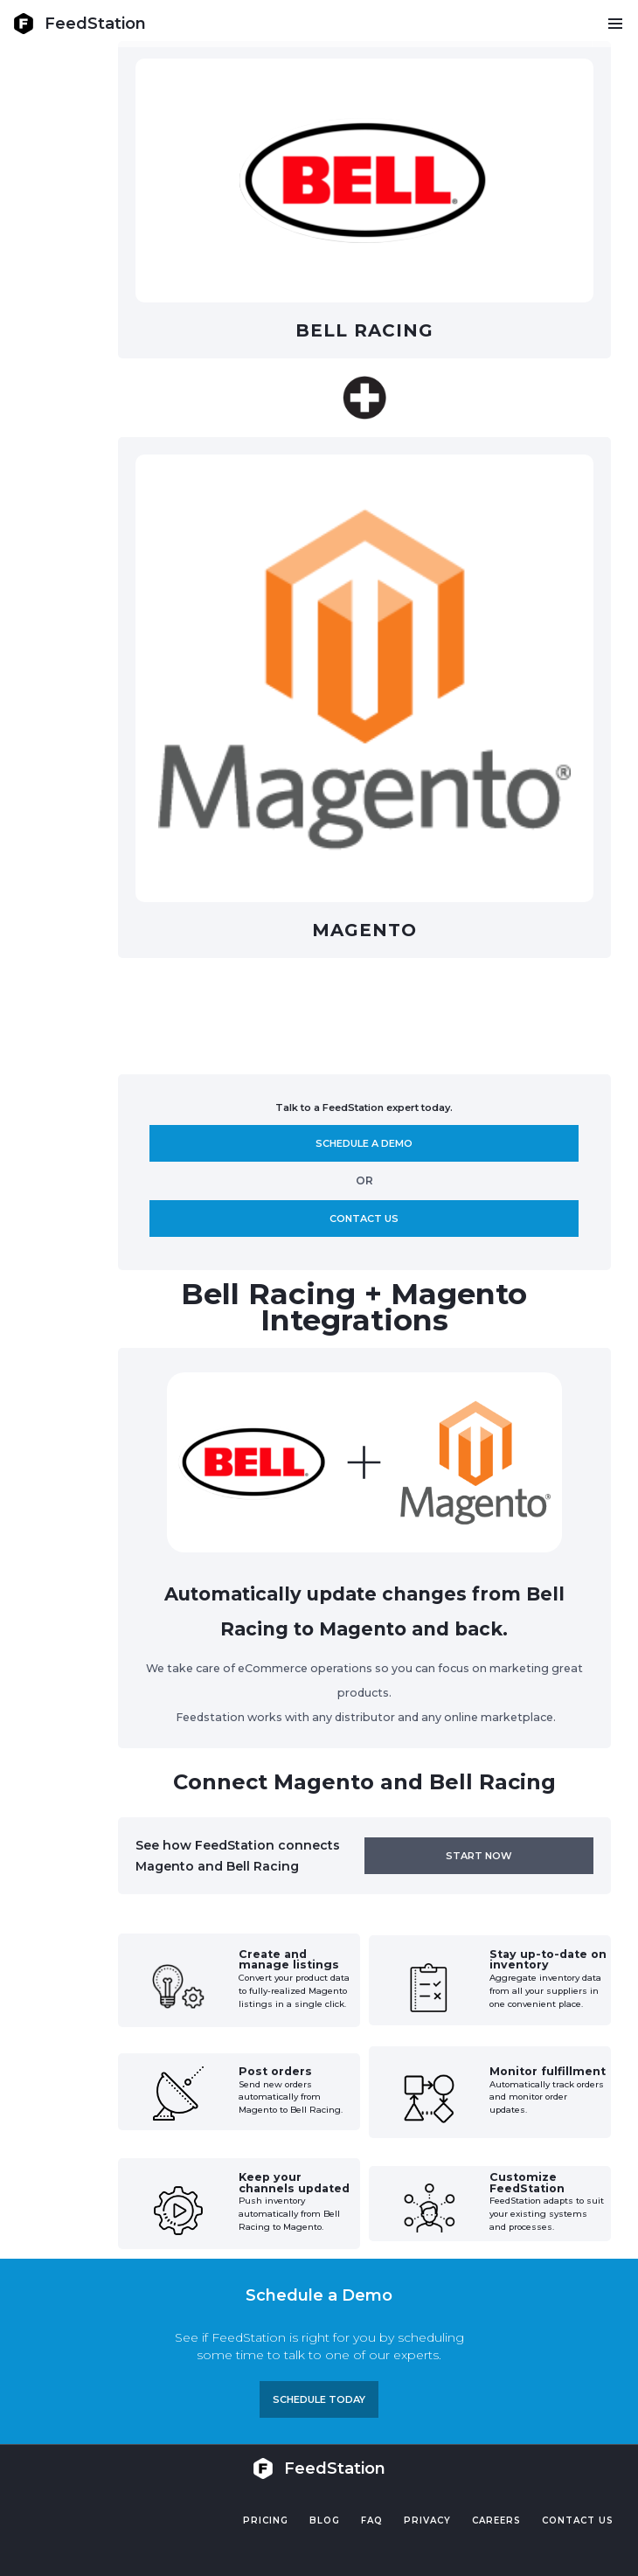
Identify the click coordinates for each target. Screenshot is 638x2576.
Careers (496, 2520)
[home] (79, 23)
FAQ (372, 2520)
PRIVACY (427, 2520)
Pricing (265, 2520)
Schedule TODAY (319, 2399)
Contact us (364, 1218)
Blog (324, 2520)
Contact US (578, 2520)
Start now (479, 1856)
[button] (615, 23)
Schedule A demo (364, 1143)
